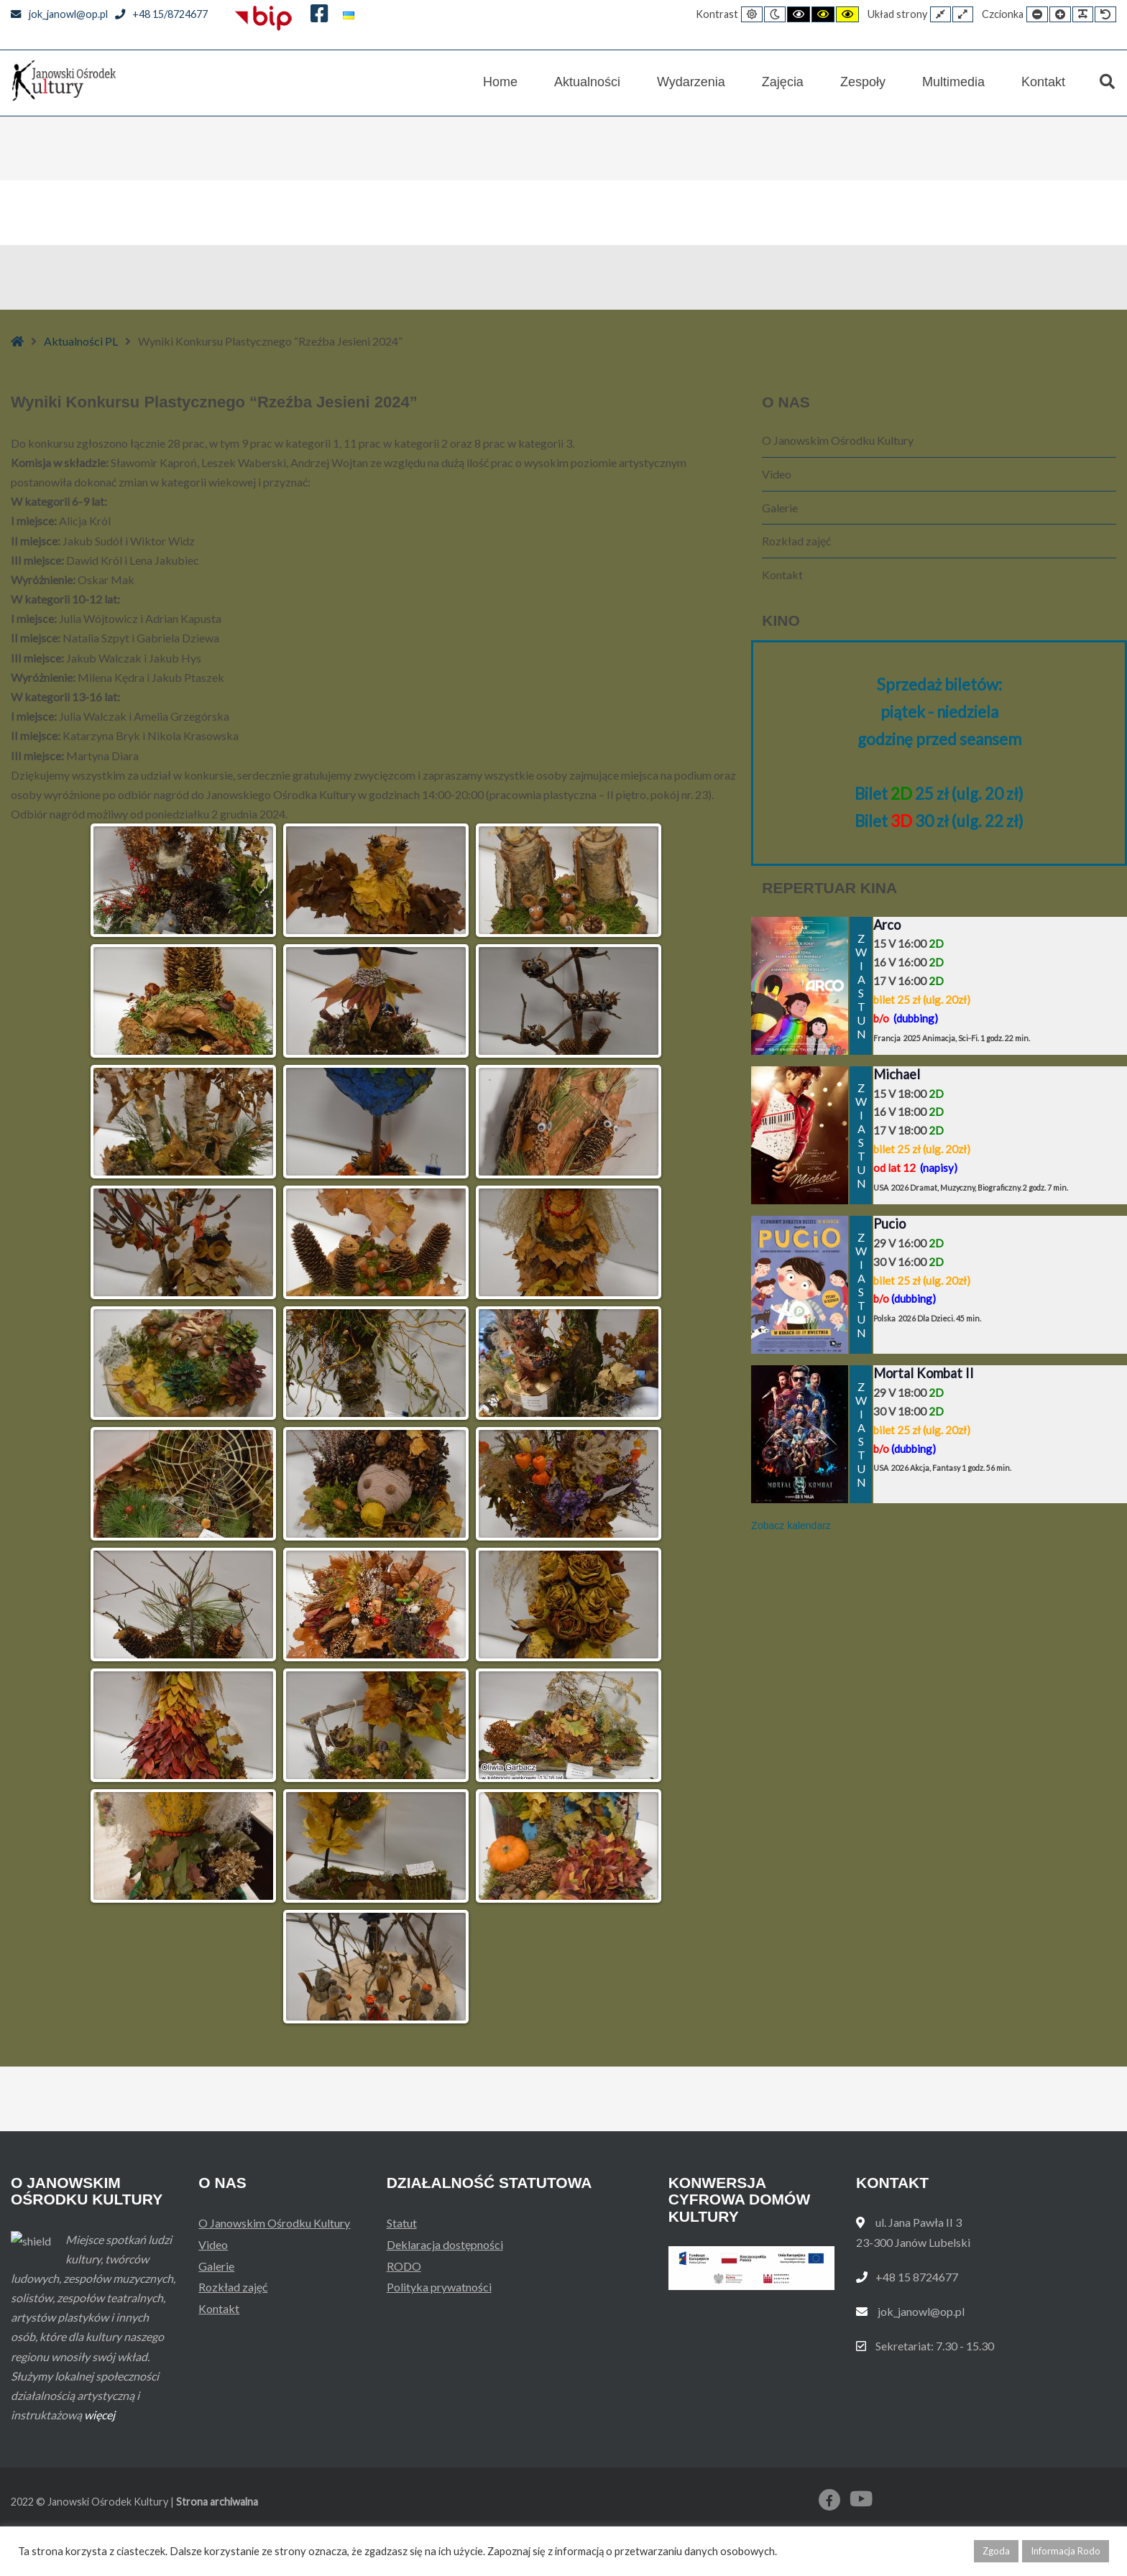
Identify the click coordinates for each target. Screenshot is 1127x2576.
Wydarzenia (691, 82)
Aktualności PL (81, 341)
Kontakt (1043, 82)
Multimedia (953, 82)
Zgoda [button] (996, 2551)
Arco (887, 925)
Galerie (780, 507)
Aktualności (587, 82)
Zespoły (863, 82)
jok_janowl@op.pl (59, 14)
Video (776, 474)
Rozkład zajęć (796, 541)
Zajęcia (783, 82)
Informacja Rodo (1065, 2551)
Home (500, 82)
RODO (404, 2266)
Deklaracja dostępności (445, 2244)
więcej (99, 2415)
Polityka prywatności (439, 2287)
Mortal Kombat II (923, 1373)
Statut (402, 2223)
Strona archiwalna (217, 2502)
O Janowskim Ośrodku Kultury (838, 440)
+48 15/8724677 (161, 14)
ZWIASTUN (861, 985)
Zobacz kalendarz (791, 1525)
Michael (896, 1074)
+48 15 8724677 (916, 2277)
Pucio (889, 1224)
